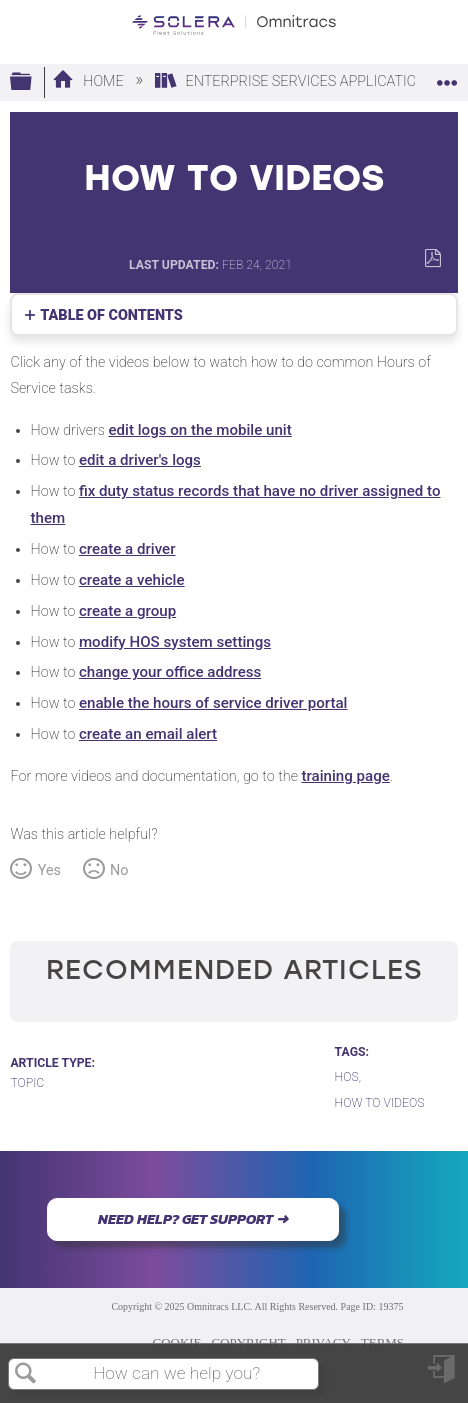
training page (345, 776)
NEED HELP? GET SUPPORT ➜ (193, 1219)
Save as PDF (432, 258)
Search (26, 1374)
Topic (27, 1083)
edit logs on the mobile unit (199, 430)
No (119, 870)
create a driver (127, 549)
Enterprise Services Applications (297, 81)
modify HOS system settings (175, 642)
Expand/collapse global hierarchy (34, 82)
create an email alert (148, 734)
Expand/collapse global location (447, 76)
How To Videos (380, 1103)
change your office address (170, 672)
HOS (347, 1077)
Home (89, 81)
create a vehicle (132, 580)
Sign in (443, 1376)
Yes (49, 870)
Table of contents (111, 315)
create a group (127, 611)
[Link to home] (234, 24)
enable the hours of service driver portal (213, 703)
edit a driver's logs (140, 460)
